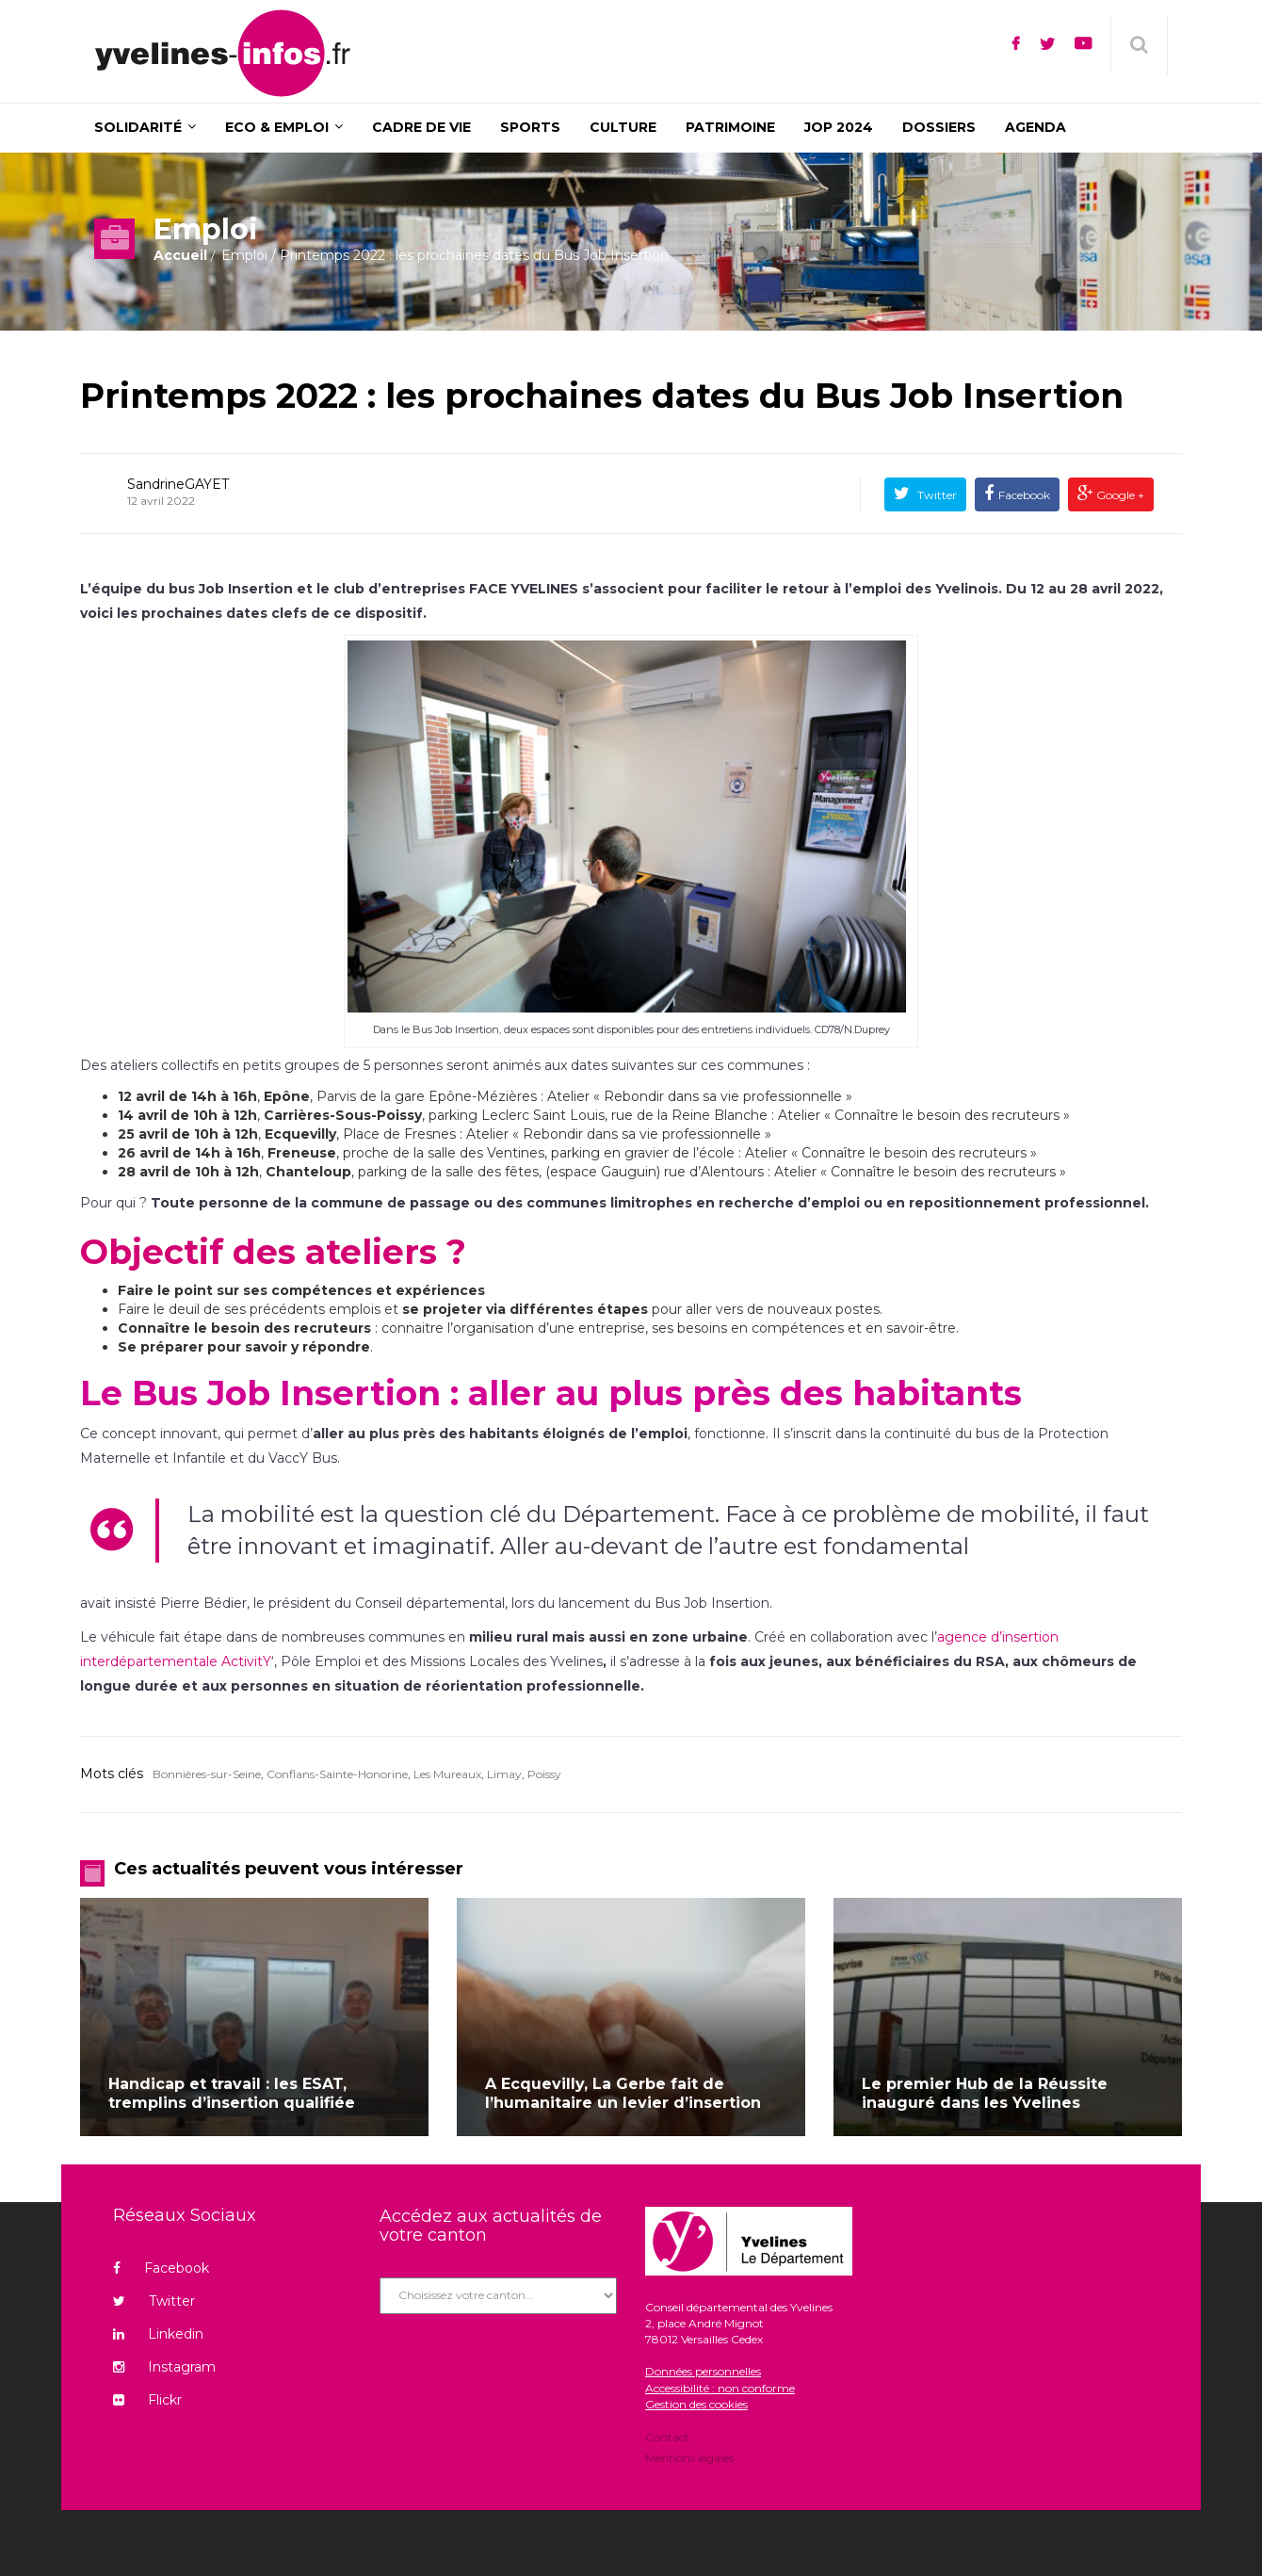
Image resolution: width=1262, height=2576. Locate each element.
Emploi (244, 255)
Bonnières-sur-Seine (207, 1774)
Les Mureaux (447, 1774)
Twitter (935, 495)
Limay (504, 1774)
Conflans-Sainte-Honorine (337, 1774)
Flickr (147, 2399)
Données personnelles (703, 2371)
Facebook (1024, 495)
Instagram (164, 2366)
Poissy (544, 1774)
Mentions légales (689, 2457)
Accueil (180, 255)
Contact (667, 2438)
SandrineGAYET (178, 484)
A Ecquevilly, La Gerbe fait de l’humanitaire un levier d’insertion (623, 2093)
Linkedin (158, 2333)
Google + (1118, 495)
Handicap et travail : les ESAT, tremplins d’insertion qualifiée (231, 2093)
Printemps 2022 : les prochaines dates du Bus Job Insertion (602, 395)
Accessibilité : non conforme (720, 2388)
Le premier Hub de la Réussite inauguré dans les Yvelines (985, 2093)
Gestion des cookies (696, 2404)
